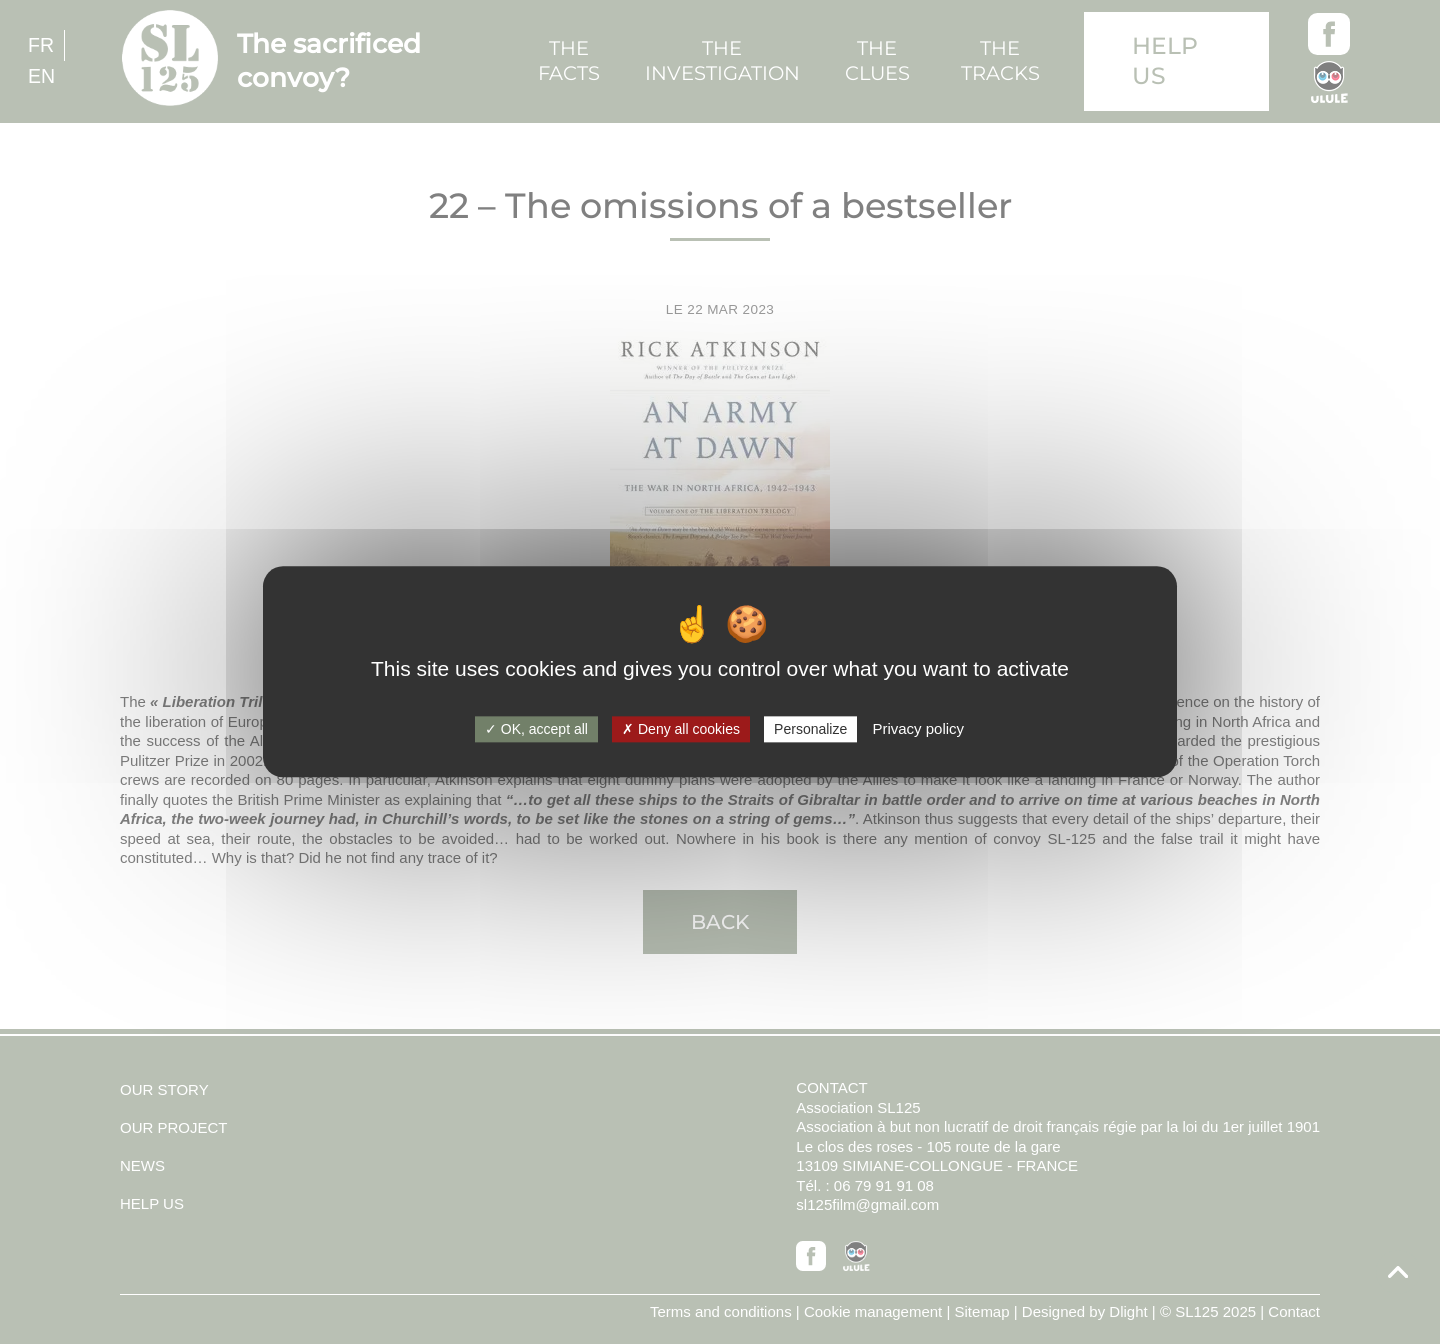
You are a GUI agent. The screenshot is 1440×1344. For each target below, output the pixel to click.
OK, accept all (536, 729)
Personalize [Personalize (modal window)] (810, 729)
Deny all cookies (681, 729)
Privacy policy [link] (918, 728)
